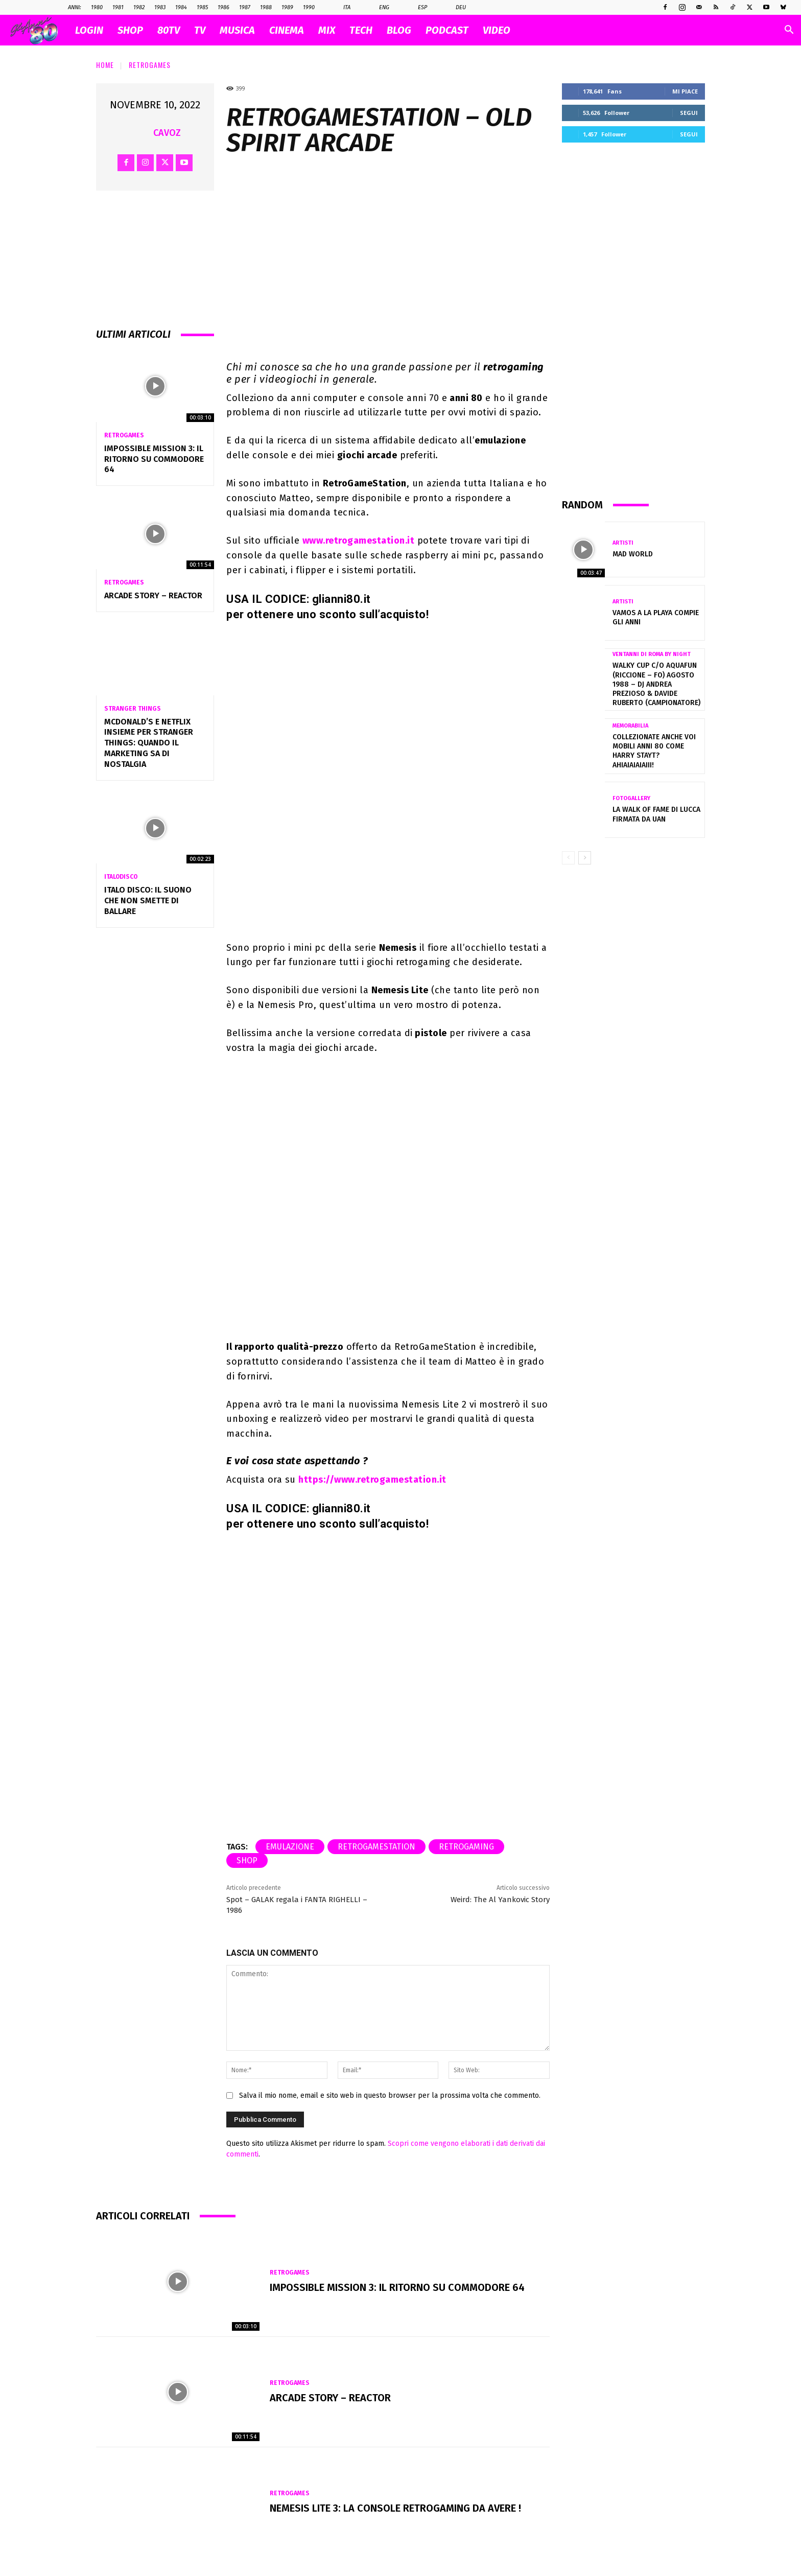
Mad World (632, 554)
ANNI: (74, 7)
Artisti (622, 543)
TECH (360, 30)
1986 (223, 7)
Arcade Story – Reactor (153, 595)
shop (247, 1860)
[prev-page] (568, 857)
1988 (266, 7)
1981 (118, 7)
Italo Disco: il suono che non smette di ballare (148, 900)
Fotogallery (631, 798)
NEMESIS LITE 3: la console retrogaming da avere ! (395, 2508)
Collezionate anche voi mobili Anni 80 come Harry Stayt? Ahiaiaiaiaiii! (654, 751)
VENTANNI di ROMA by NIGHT (651, 654)
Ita (341, 7)
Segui (689, 112)
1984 (181, 7)
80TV (168, 30)
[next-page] (584, 857)
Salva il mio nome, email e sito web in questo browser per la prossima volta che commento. (389, 2095)
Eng (378, 7)
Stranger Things (132, 709)
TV (199, 30)
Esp (417, 7)
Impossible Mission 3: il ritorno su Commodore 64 (154, 459)
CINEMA (286, 30)
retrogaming (466, 1847)
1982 (139, 7)
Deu (455, 7)
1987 (244, 7)
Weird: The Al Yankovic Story (500, 1899)
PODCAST (447, 30)
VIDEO (496, 30)
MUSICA (237, 30)
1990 (309, 7)
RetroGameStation (376, 1847)
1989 (287, 7)
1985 (202, 7)
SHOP (130, 30)
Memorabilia (630, 726)
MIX (326, 30)
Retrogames (150, 64)
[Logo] (39, 30)
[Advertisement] (633, 320)
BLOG (399, 30)
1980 (97, 7)
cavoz (167, 132)
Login (89, 30)
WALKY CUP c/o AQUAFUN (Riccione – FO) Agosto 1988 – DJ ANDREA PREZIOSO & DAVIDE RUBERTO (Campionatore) (656, 684)
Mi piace (685, 91)
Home (105, 64)
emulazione (290, 1847)
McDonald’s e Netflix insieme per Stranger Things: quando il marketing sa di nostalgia (148, 743)
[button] (788, 31)
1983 (160, 7)
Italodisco (120, 877)
